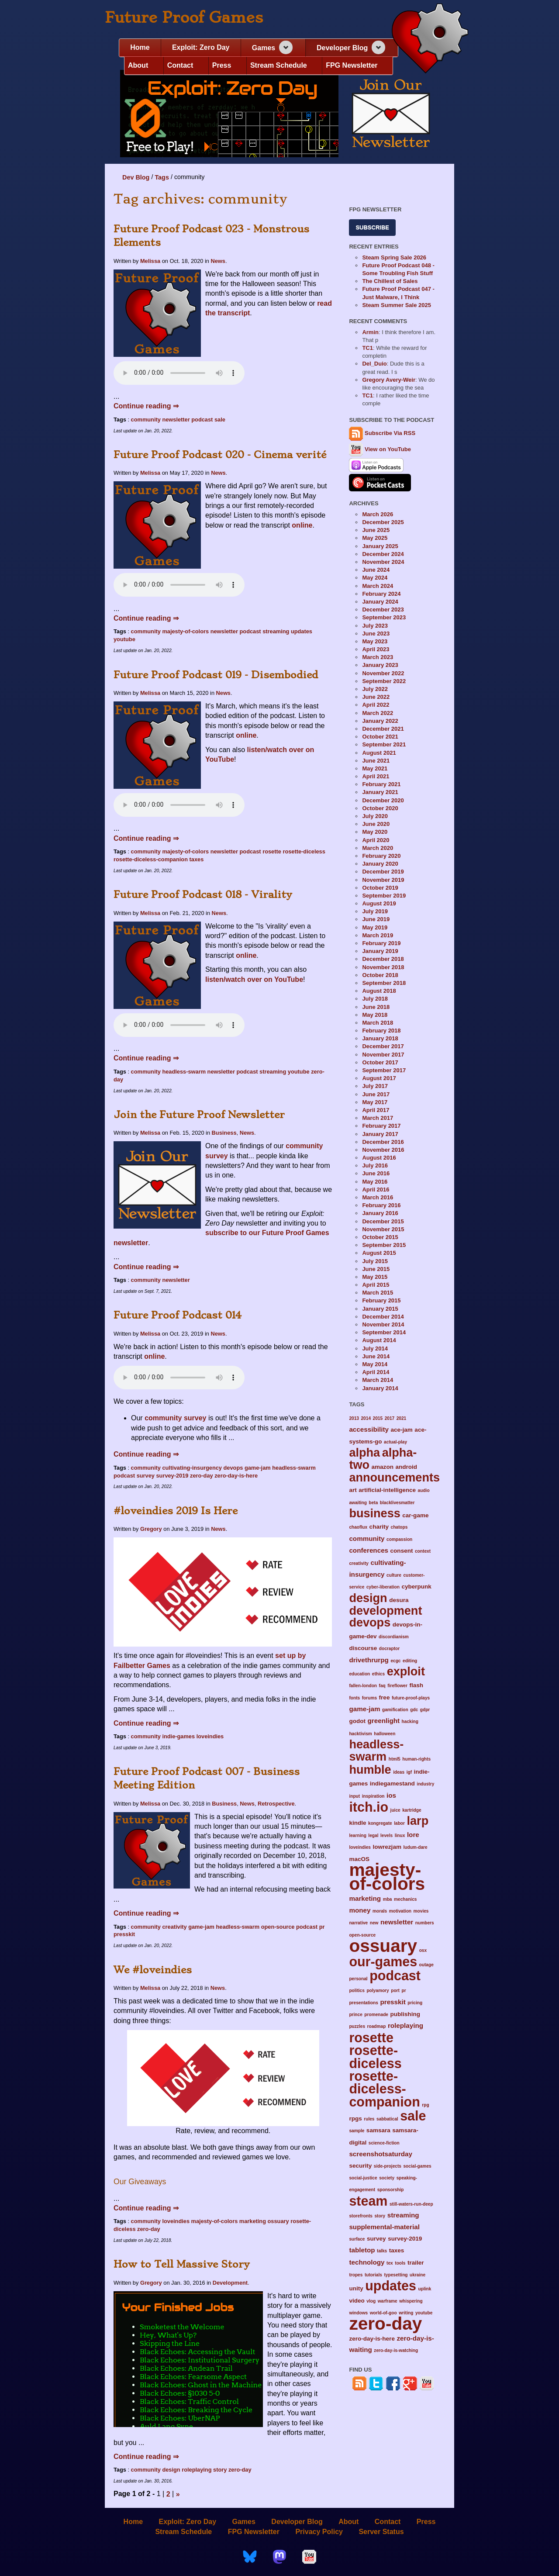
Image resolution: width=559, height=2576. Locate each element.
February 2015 (381, 1300)
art (352, 1490)
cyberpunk (416, 1586)
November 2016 (383, 1149)
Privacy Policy (319, 2531)
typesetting (395, 2274)
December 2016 (383, 1142)
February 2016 (381, 1205)
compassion (399, 1539)
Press (221, 65)
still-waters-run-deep (411, 2204)
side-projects (387, 2166)
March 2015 (377, 1292)
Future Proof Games (184, 17)
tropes (355, 2274)
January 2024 (380, 601)
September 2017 (384, 1070)
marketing (252, 2221)
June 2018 (376, 1007)
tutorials (373, 2274)
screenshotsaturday (380, 2154)
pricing (414, 2002)
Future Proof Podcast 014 (178, 1315)
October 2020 (380, 808)
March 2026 (377, 514)
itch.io (368, 1806)
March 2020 (377, 848)
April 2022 (375, 704)
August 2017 (379, 1078)
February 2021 (381, 784)
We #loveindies (153, 1969)
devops (233, 1467)
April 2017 (375, 1110)
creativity (174, 1926)
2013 (354, 1418)
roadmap (376, 2026)
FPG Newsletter (351, 65)
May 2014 (374, 1364)
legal (373, 1835)
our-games (383, 1961)
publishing (405, 2014)
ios (391, 1795)
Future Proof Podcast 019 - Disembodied (216, 674)
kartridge (411, 1810)
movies (421, 1911)
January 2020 (380, 863)
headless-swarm (184, 1071)
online (302, 525)
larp (418, 1820)
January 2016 (380, 1213)
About (138, 65)
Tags (162, 177)
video (356, 2300)
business (374, 1513)
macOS (359, 1859)
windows (358, 2312)
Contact (180, 65)
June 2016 (376, 1173)
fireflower (397, 1685)
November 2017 (383, 1054)
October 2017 (380, 1062)
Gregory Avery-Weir (388, 379)
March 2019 (377, 935)
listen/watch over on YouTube (254, 979)
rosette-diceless (304, 851)
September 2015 (384, 1245)
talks (382, 2250)
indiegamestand (392, 1783)
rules (369, 2119)
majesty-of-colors (185, 631)
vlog (371, 2301)
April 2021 (375, 776)
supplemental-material (384, 2227)
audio (424, 1490)
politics (357, 1990)
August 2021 (379, 752)
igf (409, 1772)
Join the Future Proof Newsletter (199, 1114)
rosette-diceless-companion (151, 859)
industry (425, 1784)
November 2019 (383, 880)
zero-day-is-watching (396, 2350)
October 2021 (380, 736)
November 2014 (383, 1324)
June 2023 (376, 633)
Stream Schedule (278, 65)
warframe (387, 2301)
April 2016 (375, 1189)
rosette (271, 851)
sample (356, 2130)
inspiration (373, 1796)
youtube (124, 639)
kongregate (380, 1823)
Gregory (151, 1529)
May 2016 (374, 1181)
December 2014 (383, 1316)
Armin (370, 332)
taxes (197, 859)
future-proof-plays (411, 1697)
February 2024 (381, 593)
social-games (417, 2166)
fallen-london (363, 1685)
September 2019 (384, 895)
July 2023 (375, 625)
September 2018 (384, 983)
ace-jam (401, 1429)
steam (368, 2200)
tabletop (362, 2250)
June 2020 (376, 824)
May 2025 (374, 538)
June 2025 (376, 530)
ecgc (395, 1660)
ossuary (278, 2221)
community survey (175, 1418)
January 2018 (380, 1038)
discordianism (394, 1636)
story (220, 2469)
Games (263, 48)
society (386, 2177)
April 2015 (375, 1284)
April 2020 (375, 840)
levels (386, 1835)
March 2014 (377, 1380)
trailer (415, 2262)
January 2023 (380, 665)
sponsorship (390, 2189)
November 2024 (383, 562)
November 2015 (383, 1229)
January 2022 (380, 721)
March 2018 (377, 1022)
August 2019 (379, 903)
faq (382, 1685)
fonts (354, 1697)
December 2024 (383, 554)
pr (322, 1926)
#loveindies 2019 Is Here (176, 1510)
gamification (395, 1709)
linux (400, 1835)
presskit (124, 1934)
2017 (390, 1418)
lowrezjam (387, 1847)
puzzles (357, 2026)
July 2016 (375, 1165)
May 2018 (374, 1015)
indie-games (178, 1736)
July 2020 (375, 816)
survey (146, 1475)
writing (406, 2312)
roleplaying (196, 2469)
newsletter (176, 419)
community (146, 419)
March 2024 (377, 586)
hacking (410, 1721)
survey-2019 (172, 1475)
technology (366, 2262)
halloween (384, 1733)
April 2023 (375, 649)
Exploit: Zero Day (201, 47)
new (374, 1922)
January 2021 (380, 792)
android (406, 1467)
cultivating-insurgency (192, 1467)
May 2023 (374, 641)
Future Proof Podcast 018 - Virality (203, 894)
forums (369, 1697)
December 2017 (383, 1046)
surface (357, 2239)
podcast (202, 419)
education (359, 1673)
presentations (363, 2002)
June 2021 (376, 760)
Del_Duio (374, 363)
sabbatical (387, 2119)
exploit (406, 1671)
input (354, 1796)
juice (395, 1810)
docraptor (389, 1648)
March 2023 (377, 657)
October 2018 (380, 975)
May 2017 (374, 1102)
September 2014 (384, 1332)
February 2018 (381, 1030)
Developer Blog (342, 48)
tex (389, 2263)
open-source (278, 1926)
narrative (358, 1922)
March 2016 (377, 1197)
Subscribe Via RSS (390, 433)
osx (423, 1950)
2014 (366, 1418)
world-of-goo (383, 2312)
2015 (378, 1418)
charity (379, 1526)
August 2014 (379, 1340)
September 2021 (384, 744)
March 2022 (377, 713)
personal (358, 1978)
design (171, 2469)
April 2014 (375, 1372)
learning (357, 1835)
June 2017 (376, 1094)
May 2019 (374, 927)
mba (387, 1899)
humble (370, 1769)
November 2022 (383, 673)
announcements (394, 1477)
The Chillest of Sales (390, 281)
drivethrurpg (368, 1660)
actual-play (395, 1442)
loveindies (210, 1736)
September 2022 (384, 681)
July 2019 (375, 911)
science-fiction (384, 2143)
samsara (378, 2130)
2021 (402, 1418)
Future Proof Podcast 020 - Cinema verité (220, 454)
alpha (364, 1452)
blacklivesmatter (397, 1502)
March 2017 (377, 1118)
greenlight (383, 1720)
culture (393, 1575)
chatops (399, 1527)
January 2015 (380, 1308)
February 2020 (381, 856)
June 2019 (376, 919)
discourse (363, 1648)
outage (426, 1964)
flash (416, 1685)
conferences (368, 1550)
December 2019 (383, 871)
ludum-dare (415, 1847)
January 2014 (380, 1388)
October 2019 (380, 887)
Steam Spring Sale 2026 (394, 257)
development (385, 1610)
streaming (275, 631)
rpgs (355, 2118)
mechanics (405, 1899)
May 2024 (374, 577)
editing (410, 1660)
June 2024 (376, 569)
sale (219, 419)
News (217, 261)
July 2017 (375, 1086)
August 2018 (379, 991)
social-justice (363, 2177)
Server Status (381, 2531)
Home (139, 47)
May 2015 (374, 1277)
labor (399, 1823)
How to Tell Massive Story (182, 2264)
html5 (394, 1759)
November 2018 (383, 967)
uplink (424, 2288)
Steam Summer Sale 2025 (396, 305)
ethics (378, 1673)
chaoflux (358, 1527)
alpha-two (383, 1458)
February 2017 (381, 1125)
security (360, 2165)
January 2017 (380, 1134)
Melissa (150, 261)
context (423, 1551)
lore (413, 1834)
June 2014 (376, 1356)
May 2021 (374, 768)
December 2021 (383, 728)
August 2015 (379, 1253)
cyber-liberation (383, 1587)
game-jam (258, 1467)
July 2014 (375, 1348)
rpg (425, 2105)
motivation (400, 1911)
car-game (415, 1515)
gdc (414, 1709)
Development (230, 2282)
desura (398, 1600)
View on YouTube (380, 449)
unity (356, 2288)
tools (400, 2263)
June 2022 (376, 697)
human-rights (416, 1759)
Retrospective (276, 1803)
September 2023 (384, 617)
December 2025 (383, 522)
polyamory (377, 1990)
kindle (357, 1823)
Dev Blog (135, 177)
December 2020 (383, 800)
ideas (398, 1772)
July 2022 (375, 689)
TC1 (367, 348)
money (359, 1910)
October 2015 (380, 1237)
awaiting (358, 1502)
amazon (382, 1467)
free (384, 1697)
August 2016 (379, 1157)
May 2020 (374, 832)
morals (380, 1911)
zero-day (201, 1475)
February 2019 (381, 943)
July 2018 (375, 998)
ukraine (417, 2274)
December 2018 (383, 959)
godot (357, 1721)
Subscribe (372, 227)
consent (401, 1550)
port (395, 1990)
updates (301, 631)
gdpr (425, 1709)
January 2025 (380, 546)
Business (224, 1132)
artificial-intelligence (387, 1490)
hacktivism (360, 1733)
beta (373, 1502)
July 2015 (375, 1261)
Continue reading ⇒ (146, 406)
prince (355, 2014)
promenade (376, 2014)
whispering (411, 2301)
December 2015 (383, 1221)
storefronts (361, 2215)
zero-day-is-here (236, 1475)
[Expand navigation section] (286, 47)
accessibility (369, 1429)
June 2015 (376, 1269)
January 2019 (380, 951)
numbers (424, 1922)
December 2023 (383, 609)
